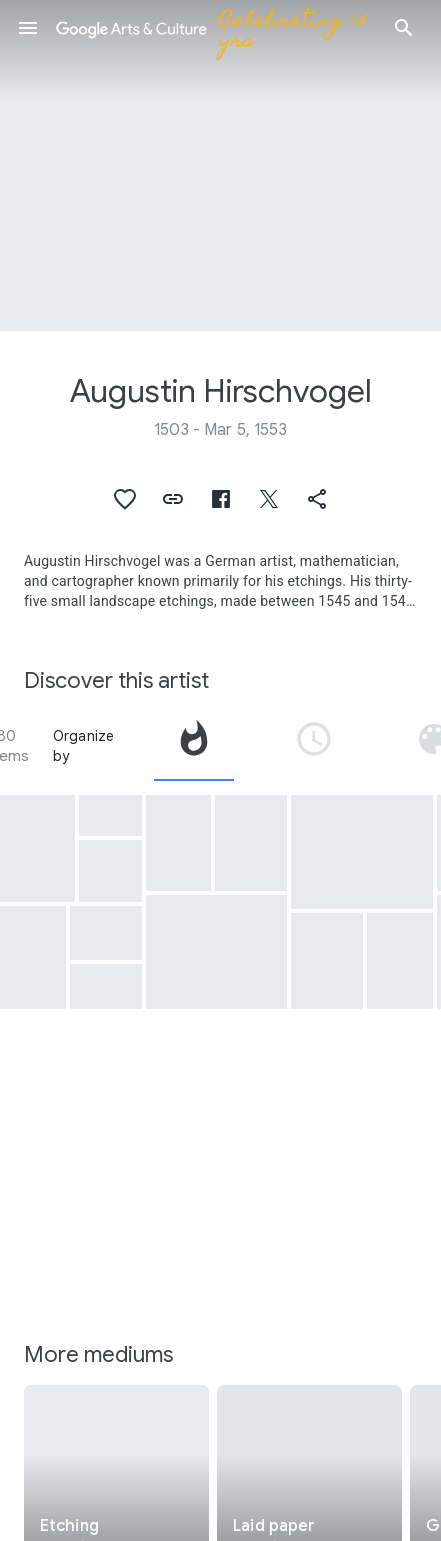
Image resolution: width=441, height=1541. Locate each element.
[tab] (194, 746)
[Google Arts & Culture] (216, 28)
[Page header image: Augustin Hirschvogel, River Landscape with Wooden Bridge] (220, 165)
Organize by (84, 746)
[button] (28, 28)
